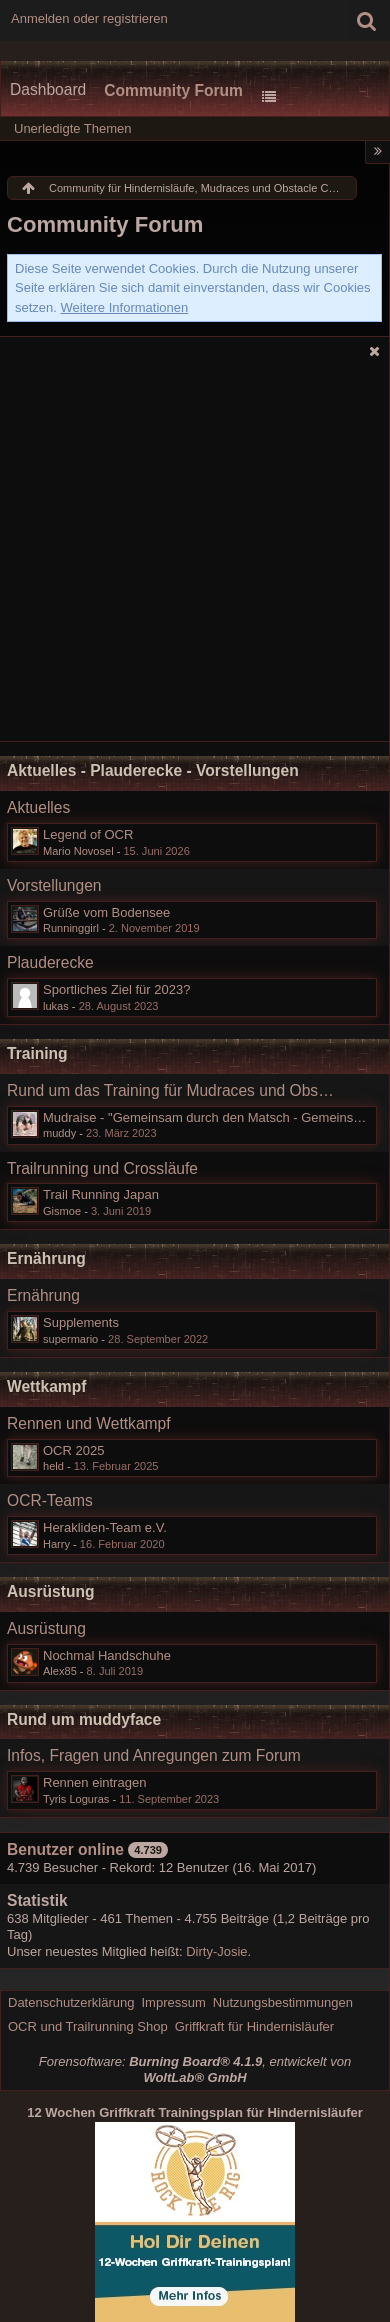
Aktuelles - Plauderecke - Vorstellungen (153, 770)
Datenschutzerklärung (71, 2002)
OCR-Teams (50, 1500)
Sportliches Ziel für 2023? (116, 989)
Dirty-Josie (216, 1951)
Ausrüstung (51, 1591)
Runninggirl (71, 928)
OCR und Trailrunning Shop (88, 2026)
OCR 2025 (73, 1450)
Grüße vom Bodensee (106, 912)
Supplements (81, 1322)
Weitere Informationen (125, 307)
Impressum (173, 2002)
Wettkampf (46, 1386)
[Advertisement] (195, 556)
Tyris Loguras (76, 1799)
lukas (56, 1006)
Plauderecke (50, 962)
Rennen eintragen (94, 1782)
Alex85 (60, 1671)
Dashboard (48, 89)
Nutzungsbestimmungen (283, 2002)
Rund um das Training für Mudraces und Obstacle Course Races (172, 1090)
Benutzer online (65, 1849)
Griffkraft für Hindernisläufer (254, 2026)
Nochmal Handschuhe (107, 1655)
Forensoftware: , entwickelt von (195, 2070)
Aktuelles (38, 807)
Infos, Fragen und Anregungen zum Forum (154, 1755)
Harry (56, 1544)
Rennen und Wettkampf (89, 1423)
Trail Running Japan (101, 1194)
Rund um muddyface (84, 1719)
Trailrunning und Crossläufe (102, 1168)
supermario (70, 1339)
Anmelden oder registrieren (89, 18)
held (53, 1466)
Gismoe (62, 1211)
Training (37, 1053)
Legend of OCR (88, 834)
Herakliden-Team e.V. (105, 1527)
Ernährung (46, 1258)
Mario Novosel (78, 851)
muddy (59, 1133)
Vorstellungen (54, 885)
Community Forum (173, 90)
